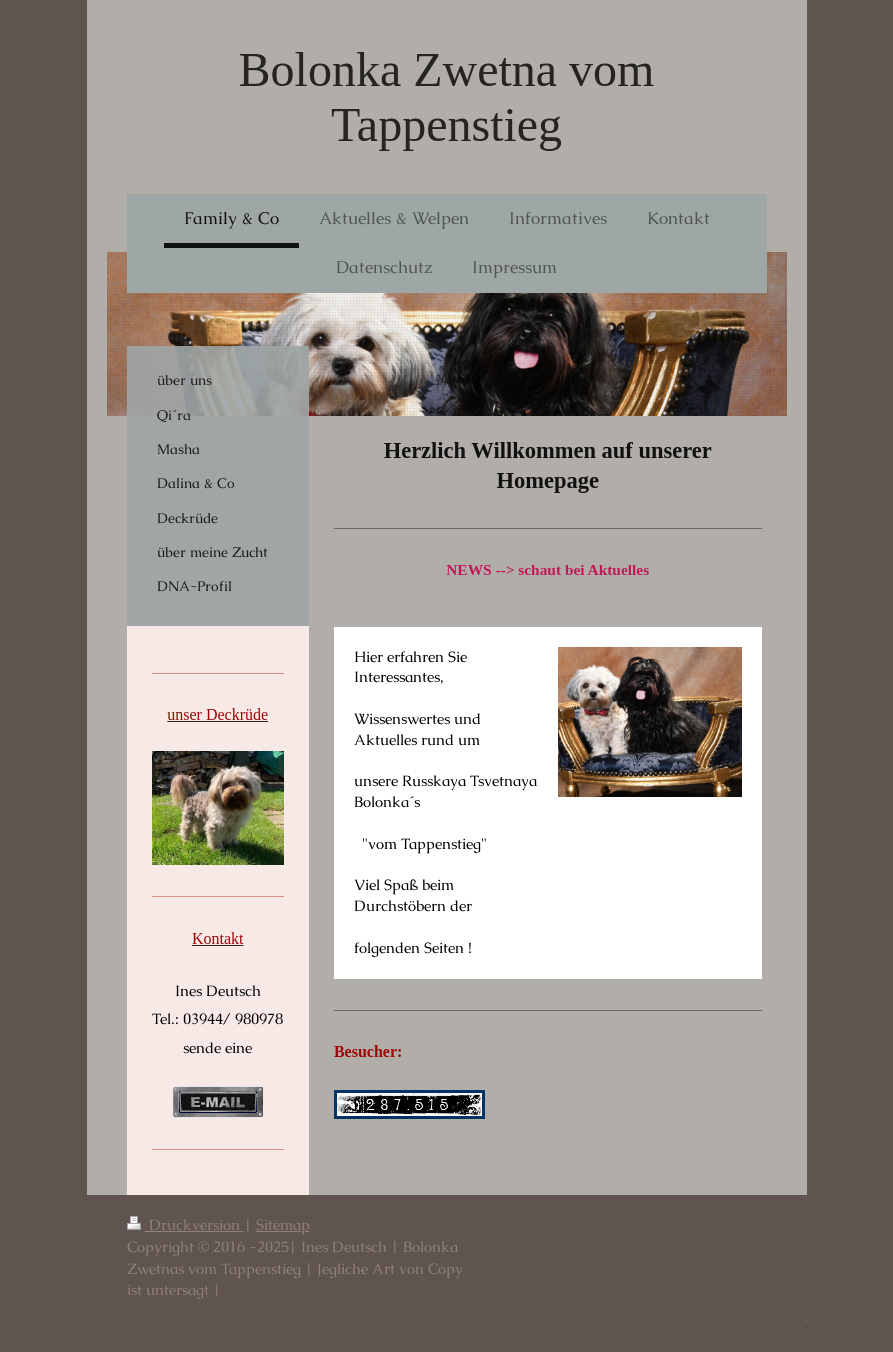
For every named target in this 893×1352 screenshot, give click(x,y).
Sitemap (283, 1225)
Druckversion (185, 1225)
